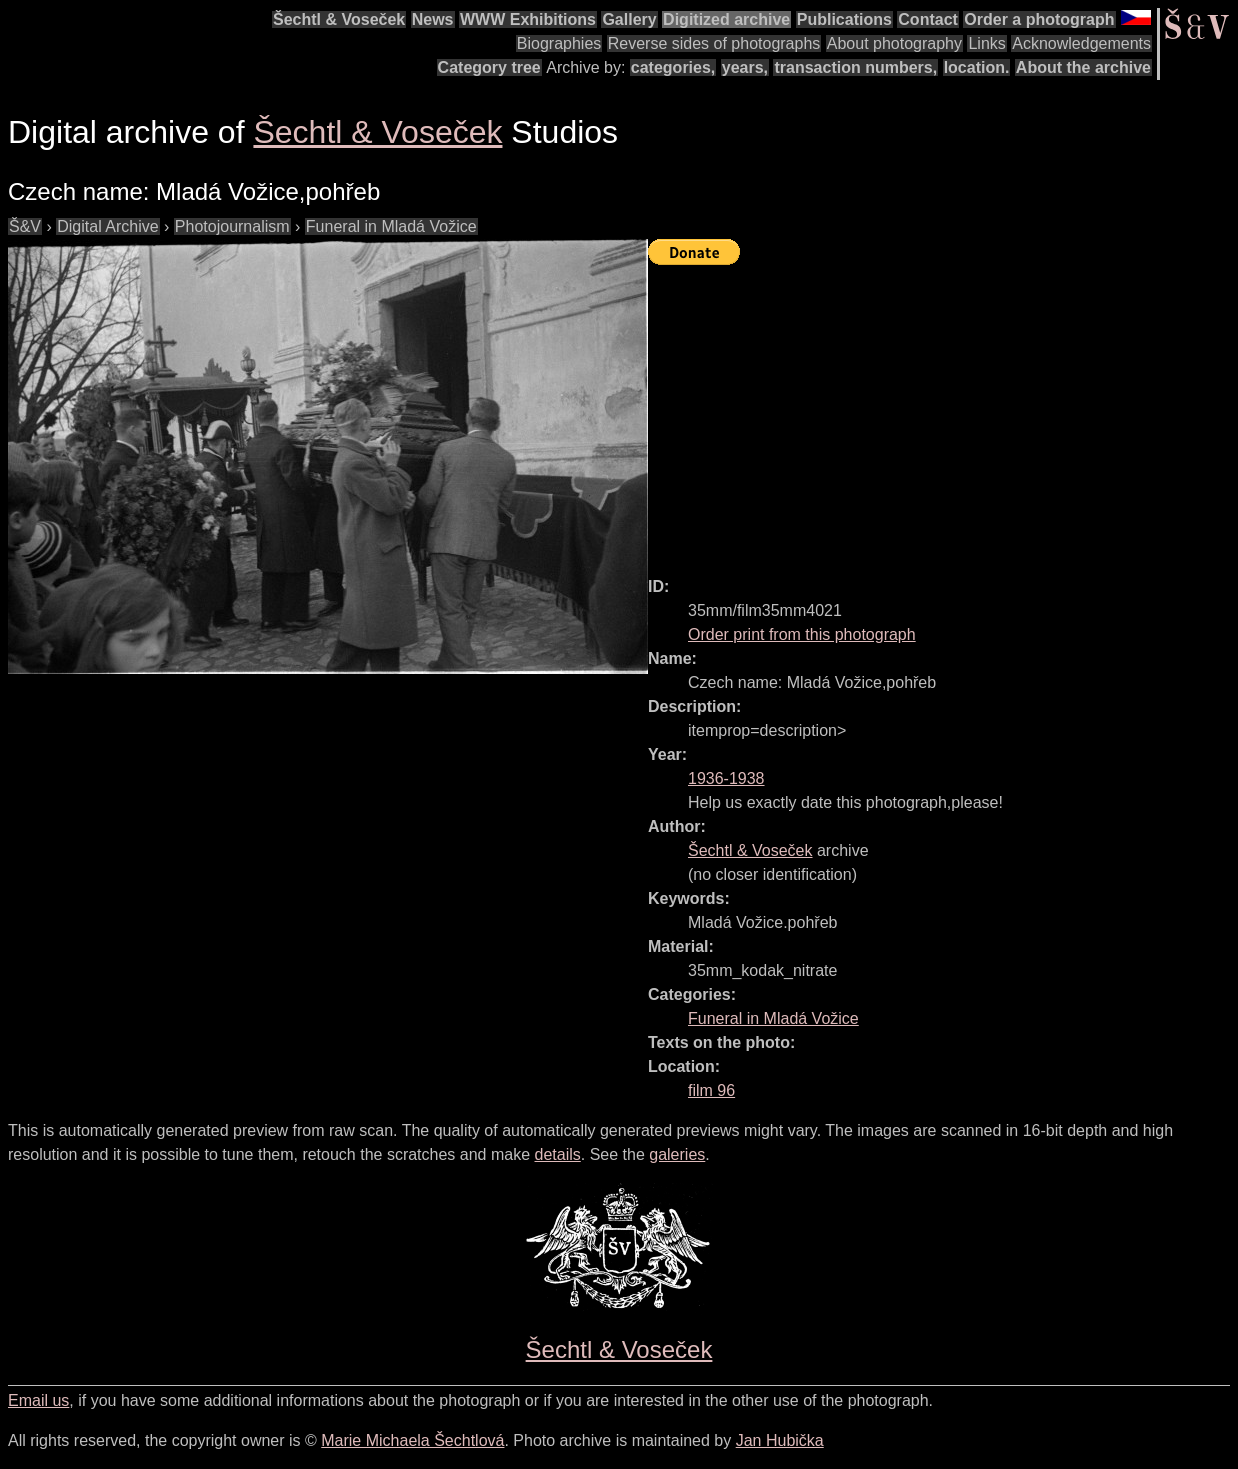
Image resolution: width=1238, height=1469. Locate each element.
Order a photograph (1039, 19)
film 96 (711, 1090)
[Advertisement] (943, 412)
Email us (38, 1400)
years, (745, 67)
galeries (677, 1154)
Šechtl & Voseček (339, 19)
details (558, 1154)
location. (977, 67)
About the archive (1083, 67)
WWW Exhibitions (528, 19)
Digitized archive (726, 19)
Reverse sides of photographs (714, 43)
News (433, 19)
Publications (844, 19)
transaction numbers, (855, 67)
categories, (673, 67)
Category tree (489, 67)
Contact (928, 19)
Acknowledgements (1081, 43)
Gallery (629, 19)
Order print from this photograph (802, 634)
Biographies (559, 43)
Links (986, 43)
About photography (894, 43)
